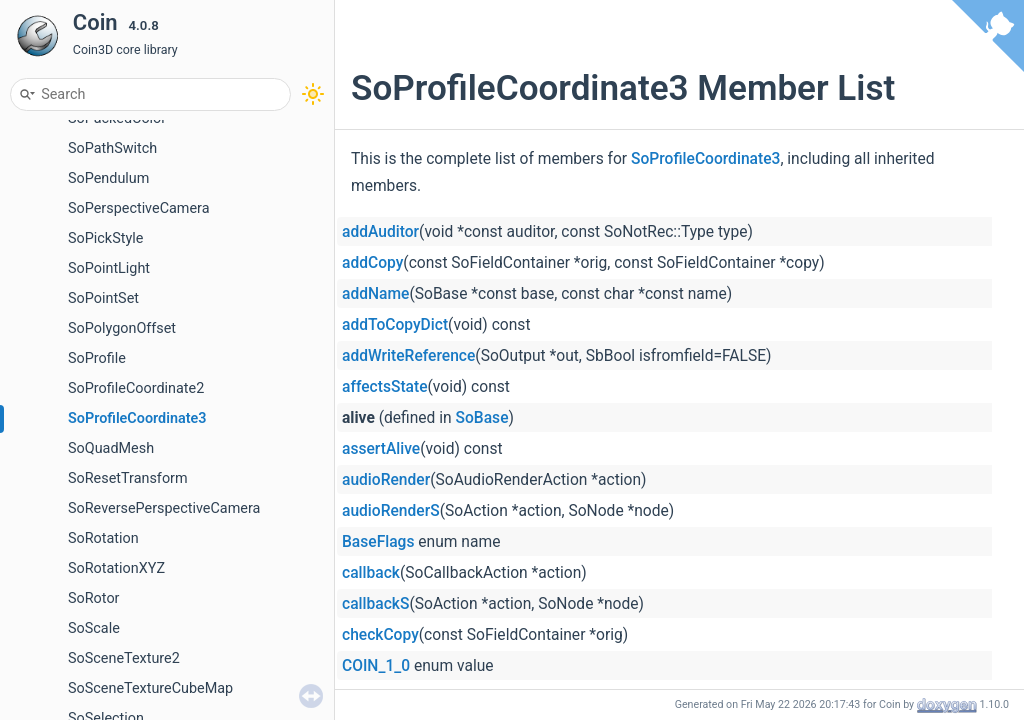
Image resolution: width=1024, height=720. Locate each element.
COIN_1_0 (376, 666)
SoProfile (97, 358)
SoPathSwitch (112, 148)
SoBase (482, 418)
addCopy (372, 263)
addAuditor (380, 232)
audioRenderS (391, 511)
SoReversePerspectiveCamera (164, 508)
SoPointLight (109, 268)
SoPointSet (103, 298)
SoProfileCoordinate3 (137, 418)
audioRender (386, 480)
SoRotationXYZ (116, 568)
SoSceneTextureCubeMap (150, 688)
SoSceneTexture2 (124, 658)
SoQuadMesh (111, 448)
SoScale (94, 628)
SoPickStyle (105, 238)
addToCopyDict (395, 325)
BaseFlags (378, 542)
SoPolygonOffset (122, 328)
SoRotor (93, 598)
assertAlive (381, 449)
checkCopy (380, 635)
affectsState (385, 387)
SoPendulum (108, 178)
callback (371, 573)
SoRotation (103, 538)
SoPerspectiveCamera (139, 208)
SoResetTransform (128, 478)
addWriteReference (408, 356)
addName (375, 294)
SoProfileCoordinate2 (136, 388)
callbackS (375, 604)
